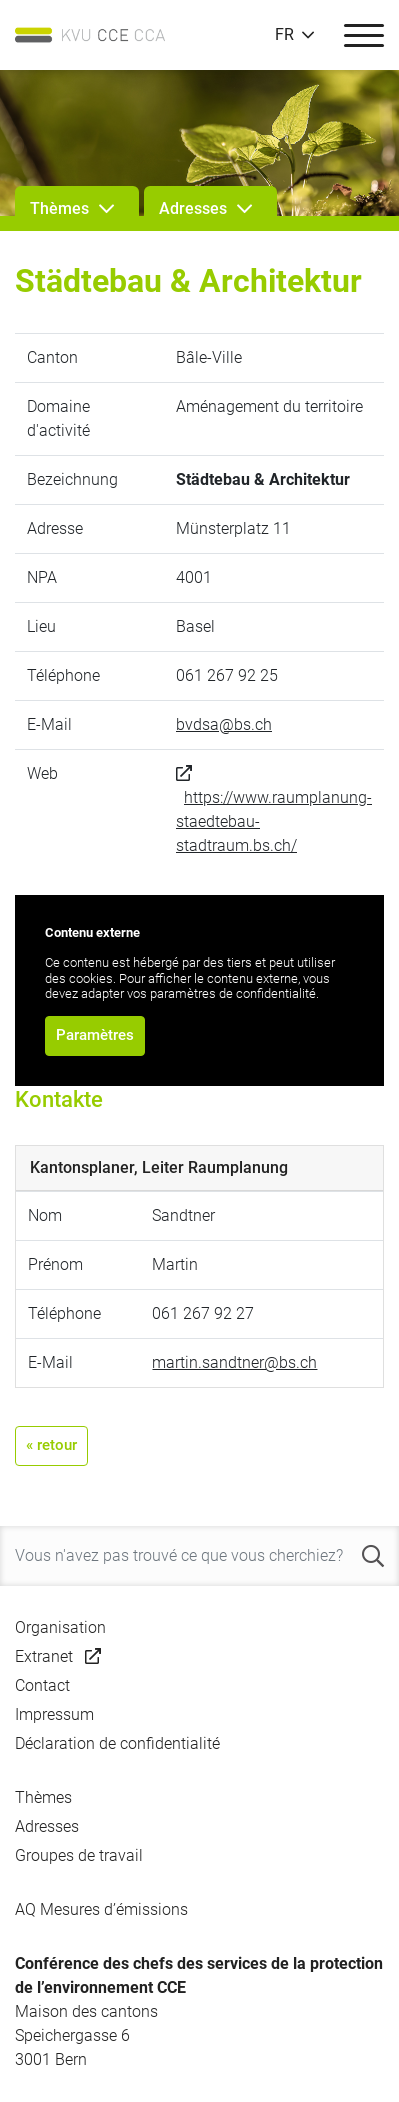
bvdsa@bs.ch (224, 724)
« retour (51, 1445)
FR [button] (284, 35)
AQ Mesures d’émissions (101, 1909)
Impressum (54, 1714)
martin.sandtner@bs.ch (234, 1362)
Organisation (60, 1627)
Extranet (44, 1656)
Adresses (47, 1826)
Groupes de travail (79, 1855)
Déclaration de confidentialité (117, 1743)
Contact (42, 1685)
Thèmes (43, 1797)
